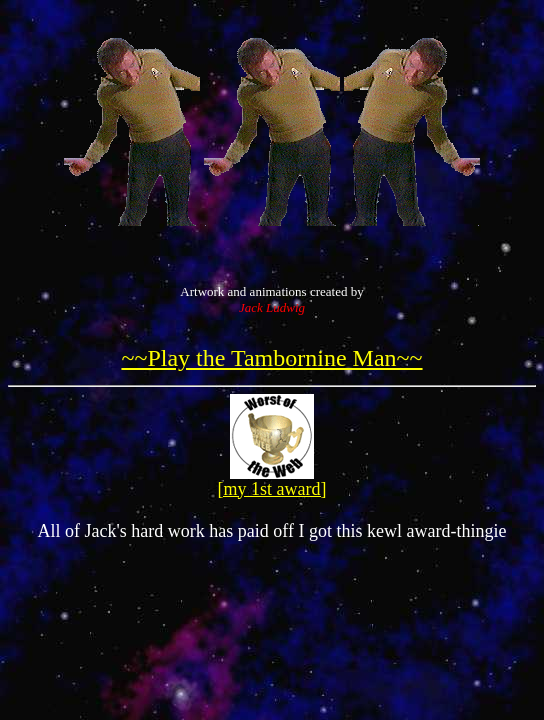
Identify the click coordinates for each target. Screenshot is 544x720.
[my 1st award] (272, 489)
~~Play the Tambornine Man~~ (271, 358)
